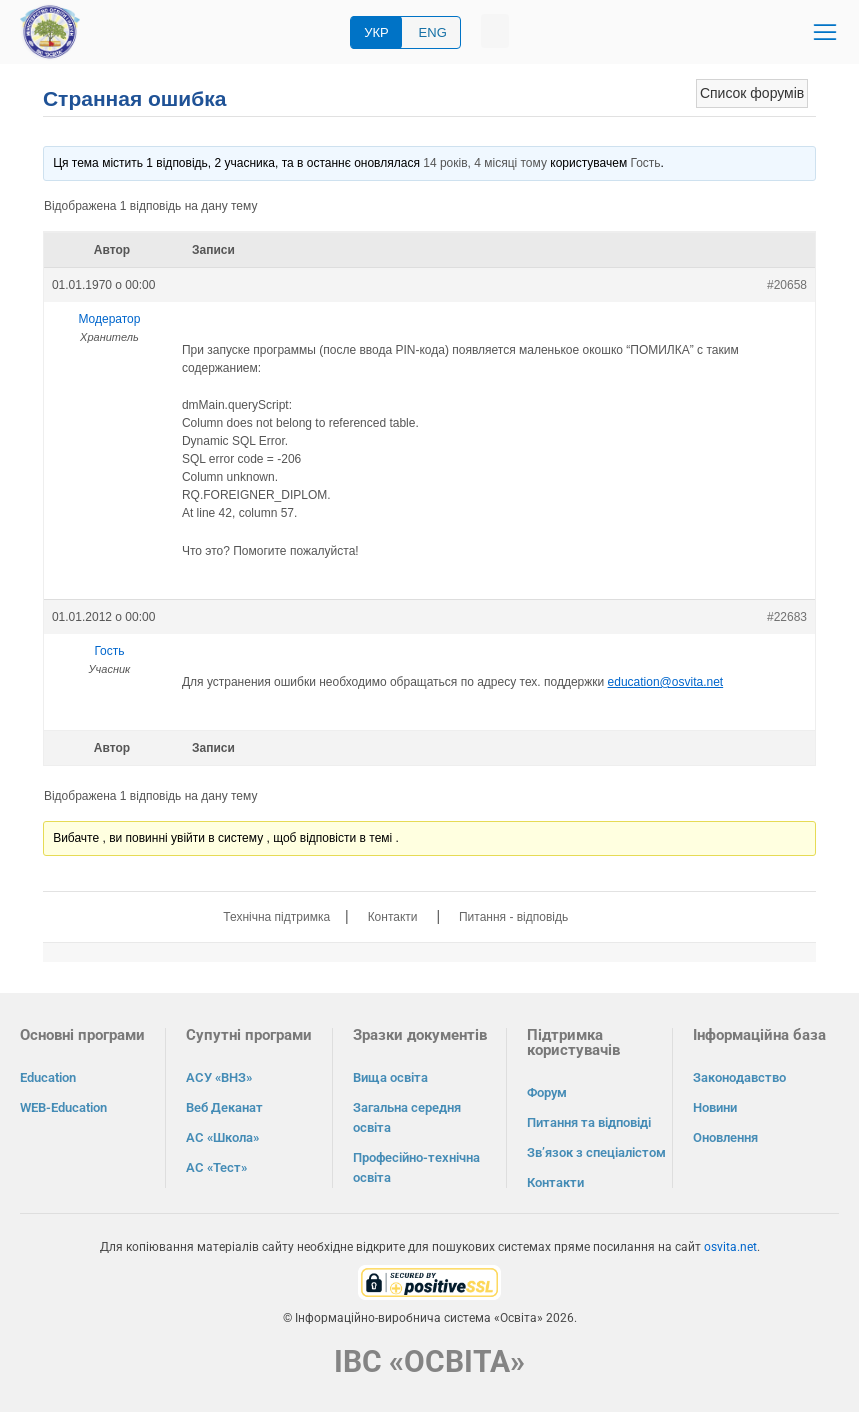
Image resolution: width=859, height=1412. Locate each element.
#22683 (787, 617)
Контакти (393, 917)
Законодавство (739, 1077)
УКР (376, 32)
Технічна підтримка (276, 917)
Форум (547, 1092)
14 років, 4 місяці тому (485, 163)
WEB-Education (63, 1107)
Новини (715, 1107)
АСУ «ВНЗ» (219, 1077)
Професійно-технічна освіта (416, 1167)
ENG (433, 32)
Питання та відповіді (589, 1122)
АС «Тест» (216, 1167)
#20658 (787, 285)
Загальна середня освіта (407, 1117)
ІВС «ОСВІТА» (429, 1361)
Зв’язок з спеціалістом (596, 1152)
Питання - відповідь (513, 917)
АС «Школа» (222, 1137)
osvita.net (730, 1247)
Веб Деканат (224, 1107)
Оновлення (725, 1137)
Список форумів (752, 93)
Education (48, 1077)
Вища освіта (390, 1077)
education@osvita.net (666, 682)
